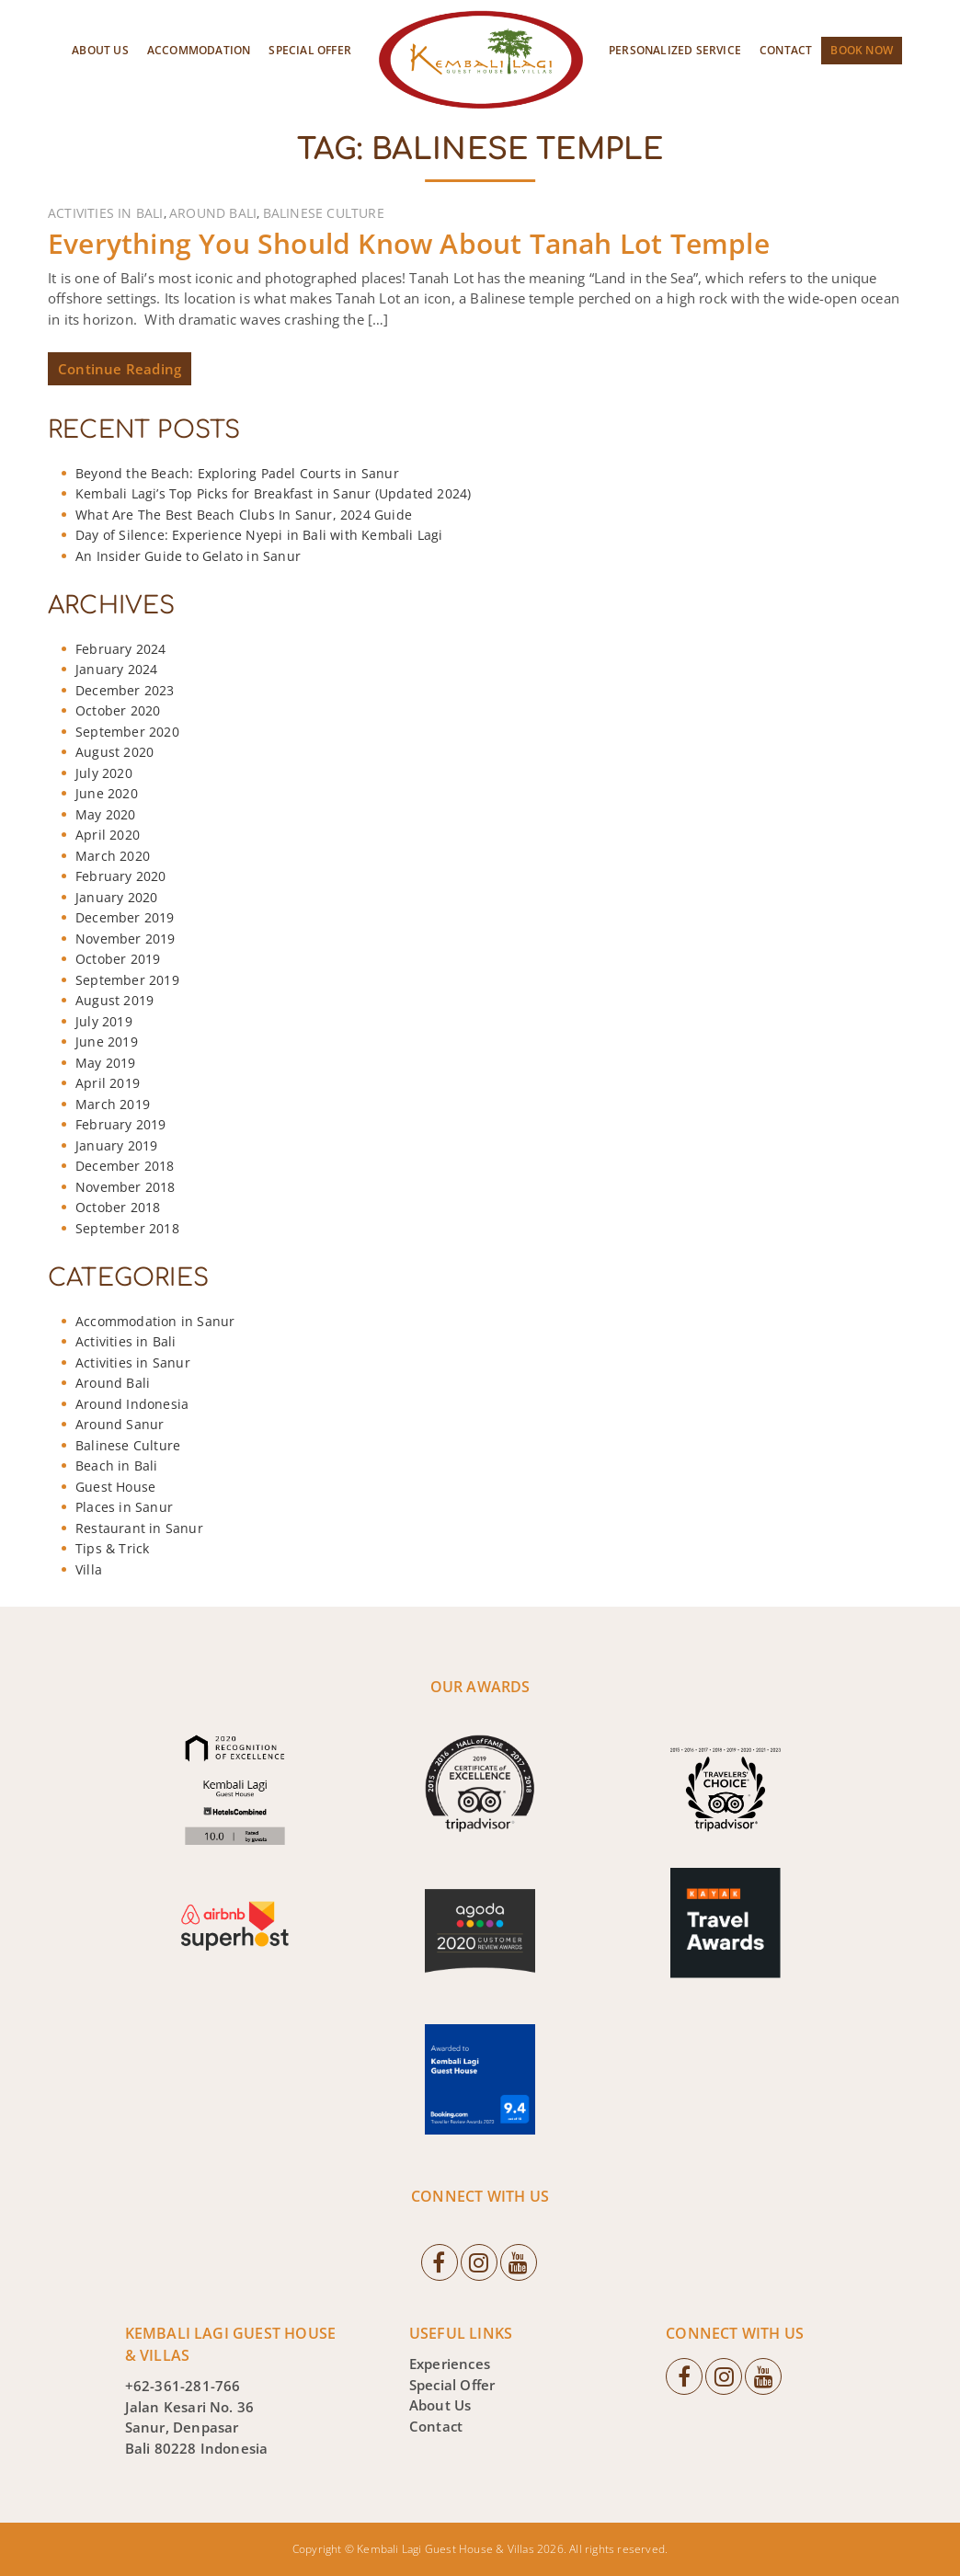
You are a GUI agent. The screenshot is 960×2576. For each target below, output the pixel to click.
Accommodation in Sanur (154, 1321)
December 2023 (125, 690)
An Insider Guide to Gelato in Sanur (188, 556)
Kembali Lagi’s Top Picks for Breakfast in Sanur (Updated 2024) (273, 493)
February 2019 (120, 1124)
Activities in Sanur (132, 1362)
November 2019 (125, 938)
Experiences (449, 2363)
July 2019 (103, 1021)
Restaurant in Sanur (139, 1528)
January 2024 (116, 669)
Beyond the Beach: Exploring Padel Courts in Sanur (237, 473)
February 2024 (120, 649)
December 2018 (125, 1165)
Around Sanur (119, 1424)
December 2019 (125, 917)
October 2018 (117, 1207)
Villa (88, 1569)
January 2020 (116, 897)
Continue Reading (119, 369)
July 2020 (103, 773)
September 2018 (127, 1228)
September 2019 (127, 980)
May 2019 (105, 1062)
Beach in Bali (116, 1465)
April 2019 (107, 1083)
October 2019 (117, 958)
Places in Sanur (124, 1507)
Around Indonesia (132, 1404)
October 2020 (117, 710)
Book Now (861, 50)
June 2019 (106, 1041)
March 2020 (112, 855)
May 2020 (105, 814)
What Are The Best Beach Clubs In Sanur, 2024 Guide (243, 514)
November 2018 (125, 1187)
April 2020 (107, 834)
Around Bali (213, 213)
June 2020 (106, 793)
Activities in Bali (106, 213)
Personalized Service (675, 50)
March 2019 (112, 1104)
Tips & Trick (112, 1548)
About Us (100, 50)
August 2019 (114, 1000)
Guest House (115, 1486)
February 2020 (120, 876)
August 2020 (114, 752)
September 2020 (127, 731)
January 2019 (116, 1145)
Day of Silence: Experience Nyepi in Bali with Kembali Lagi (259, 535)
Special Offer (310, 50)
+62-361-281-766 (183, 2385)
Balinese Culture (323, 213)
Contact (786, 50)
